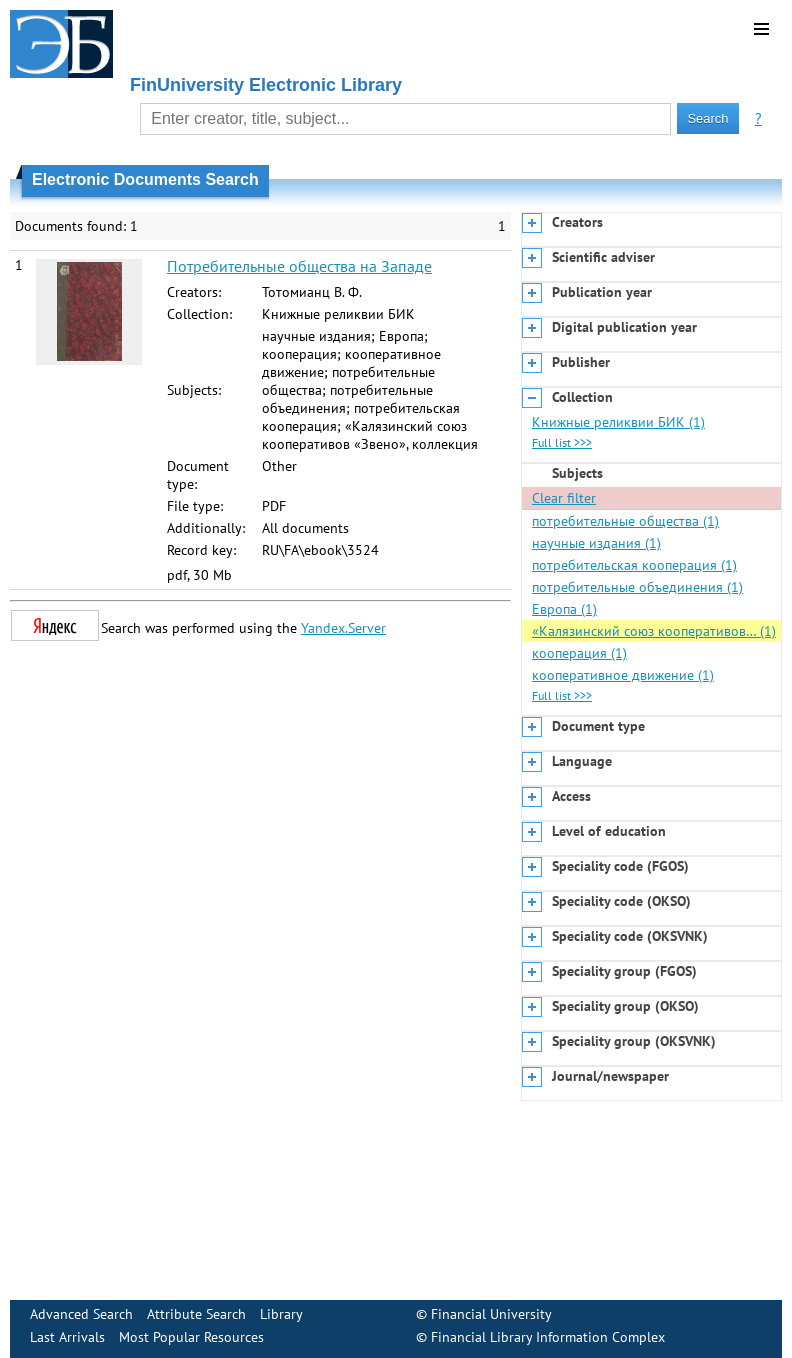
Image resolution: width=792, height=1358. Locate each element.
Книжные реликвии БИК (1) (618, 422)
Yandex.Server (343, 628)
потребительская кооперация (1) (634, 565)
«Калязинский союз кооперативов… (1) (654, 631)
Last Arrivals (67, 1337)
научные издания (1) (596, 543)
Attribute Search (196, 1314)
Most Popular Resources (191, 1337)
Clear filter (564, 498)
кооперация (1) (579, 653)
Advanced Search (81, 1314)
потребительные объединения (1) (637, 587)
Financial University (491, 1314)
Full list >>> (562, 442)
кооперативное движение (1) (623, 675)
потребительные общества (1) (625, 521)
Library (281, 1314)
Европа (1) (564, 609)
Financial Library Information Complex (548, 1337)
